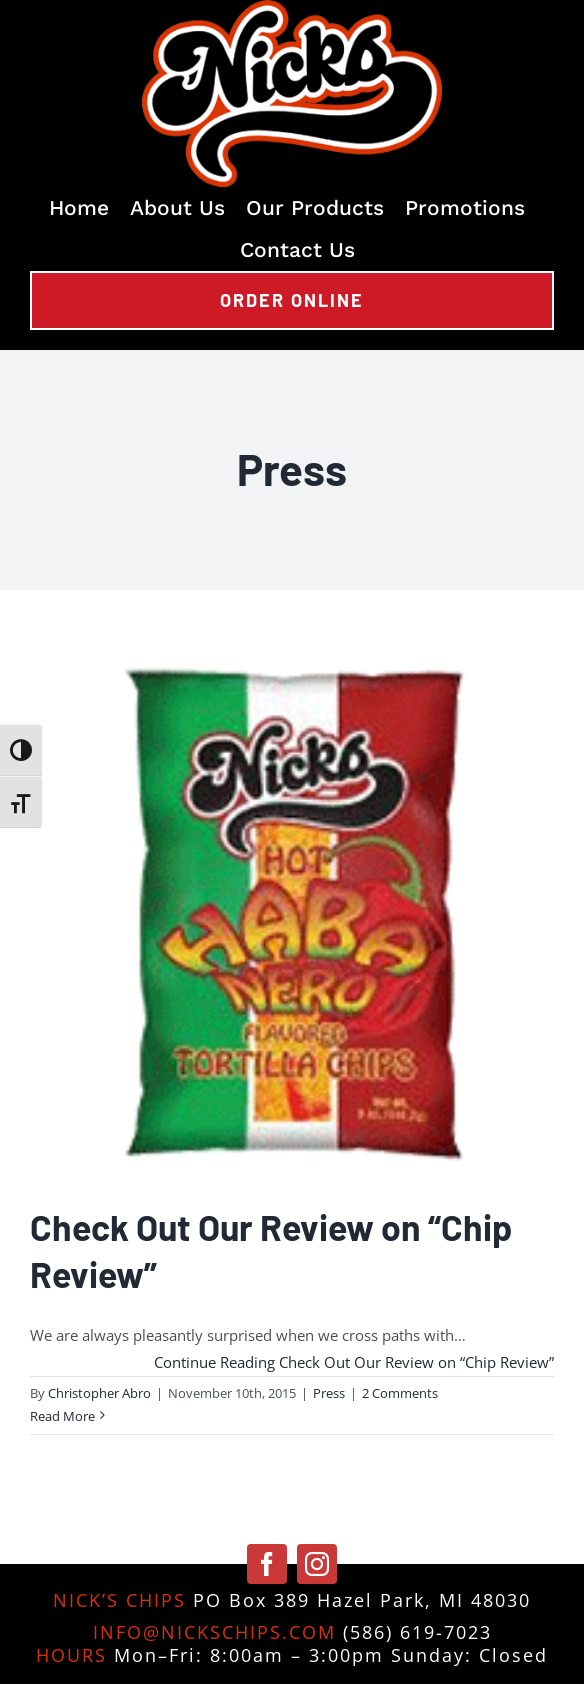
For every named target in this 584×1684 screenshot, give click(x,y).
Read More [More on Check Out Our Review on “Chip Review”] (62, 1416)
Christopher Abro (99, 1393)
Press (329, 1393)
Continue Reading (354, 1362)
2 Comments (400, 1393)
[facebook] (267, 1564)
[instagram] (317, 1564)
